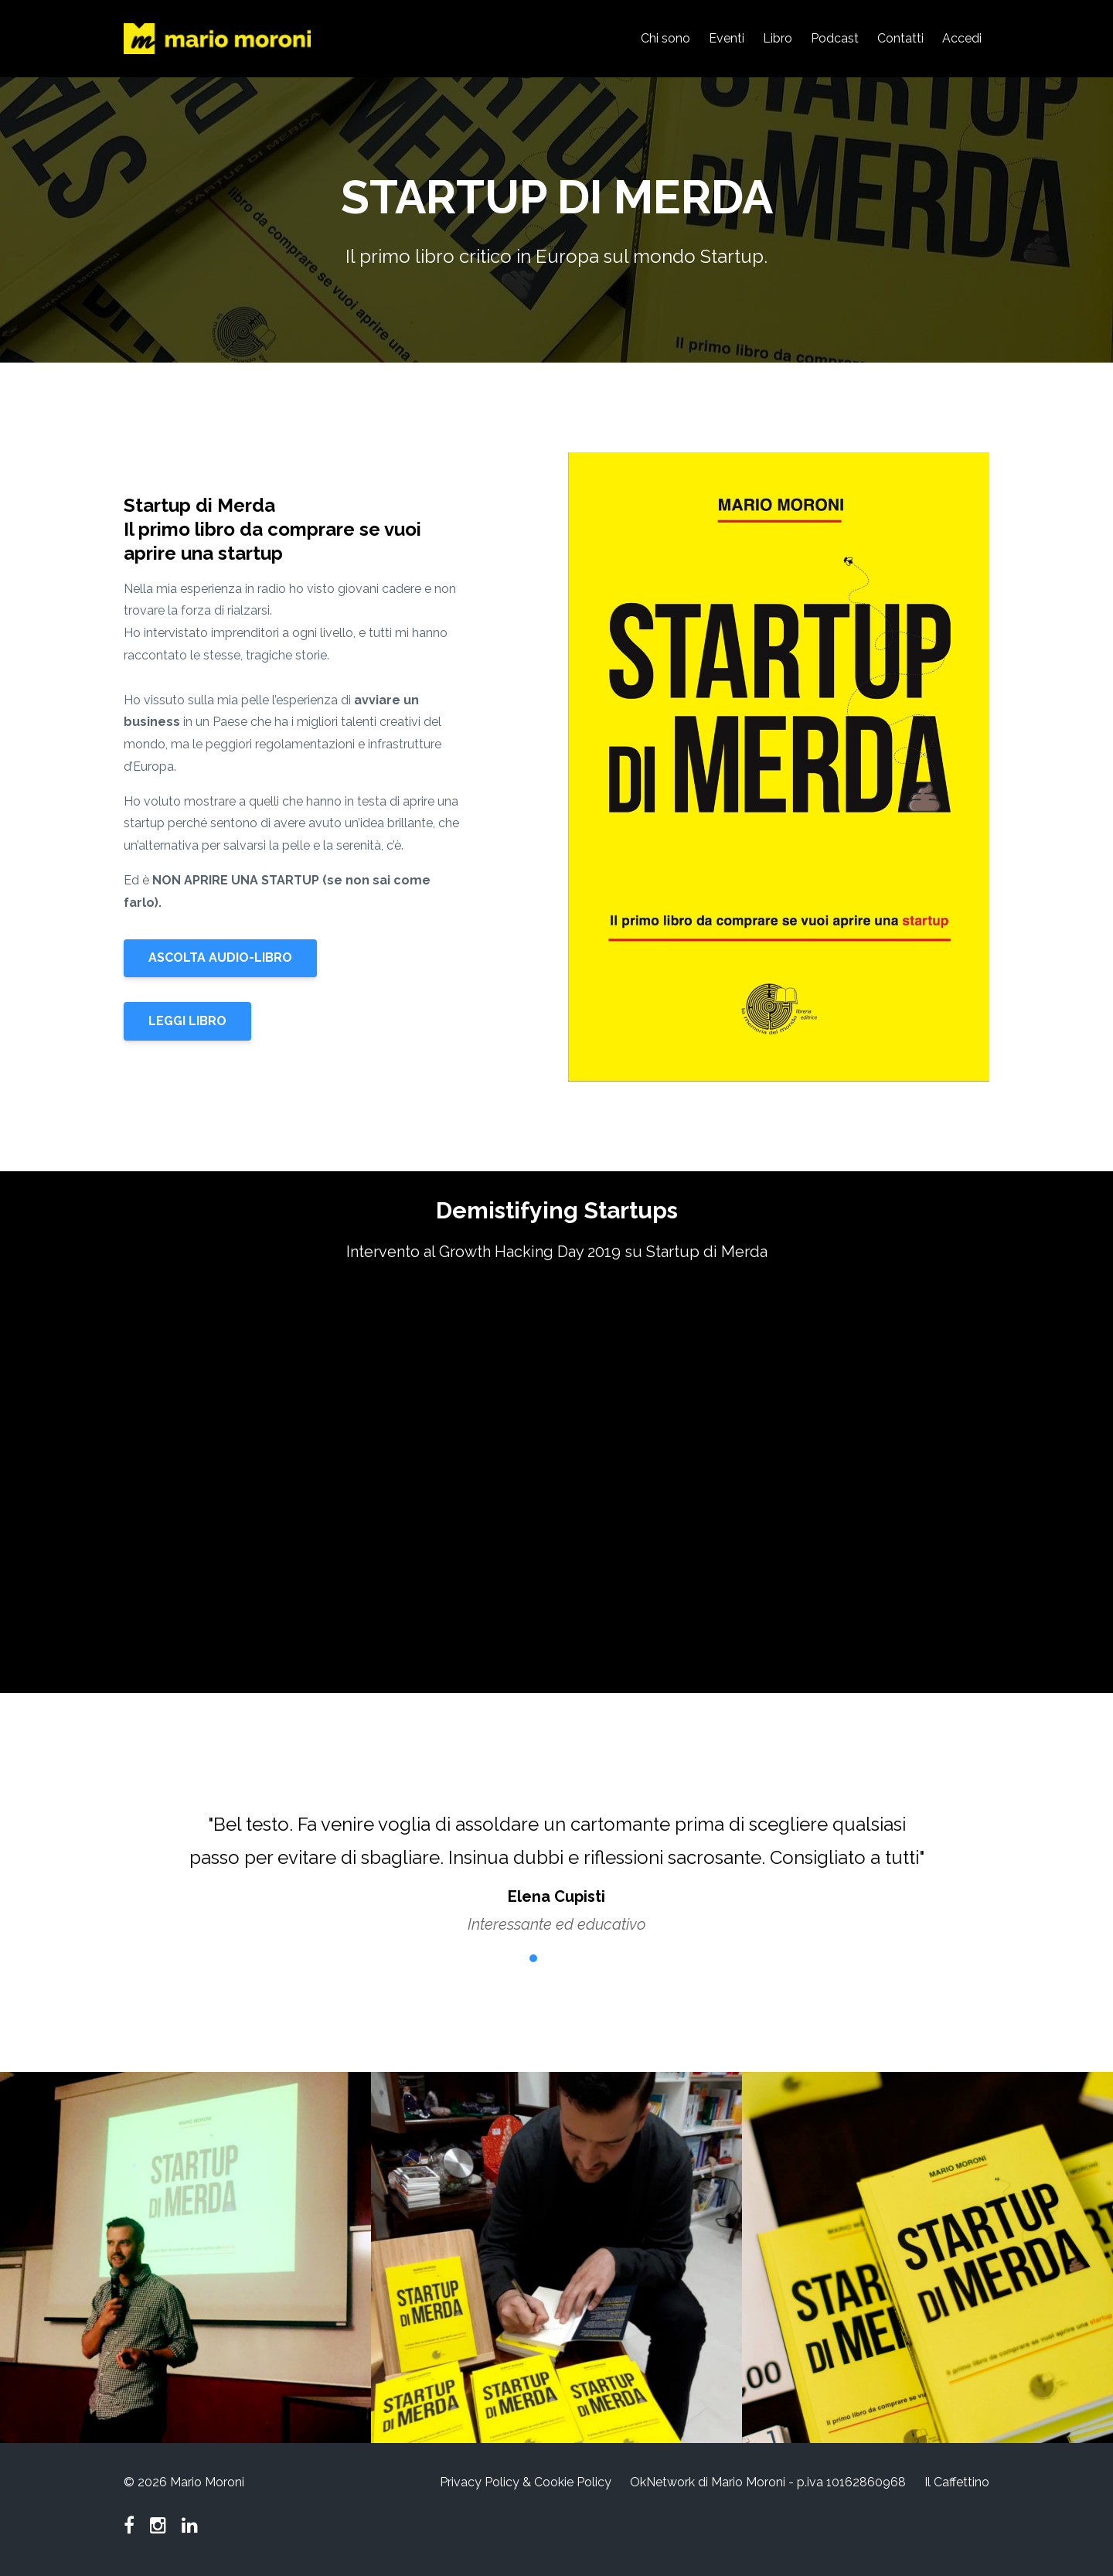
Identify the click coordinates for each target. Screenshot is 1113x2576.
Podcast (835, 38)
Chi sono (665, 38)
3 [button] (556, 1958)
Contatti (900, 38)
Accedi (962, 38)
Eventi (726, 38)
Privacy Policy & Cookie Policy (525, 2482)
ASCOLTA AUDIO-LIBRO (220, 957)
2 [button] (533, 1958)
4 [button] (580, 1958)
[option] (556, 1858)
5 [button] (603, 1958)
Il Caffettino (956, 2482)
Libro (777, 38)
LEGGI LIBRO (187, 1021)
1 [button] (510, 1958)
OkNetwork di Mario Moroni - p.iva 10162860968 (768, 2482)
